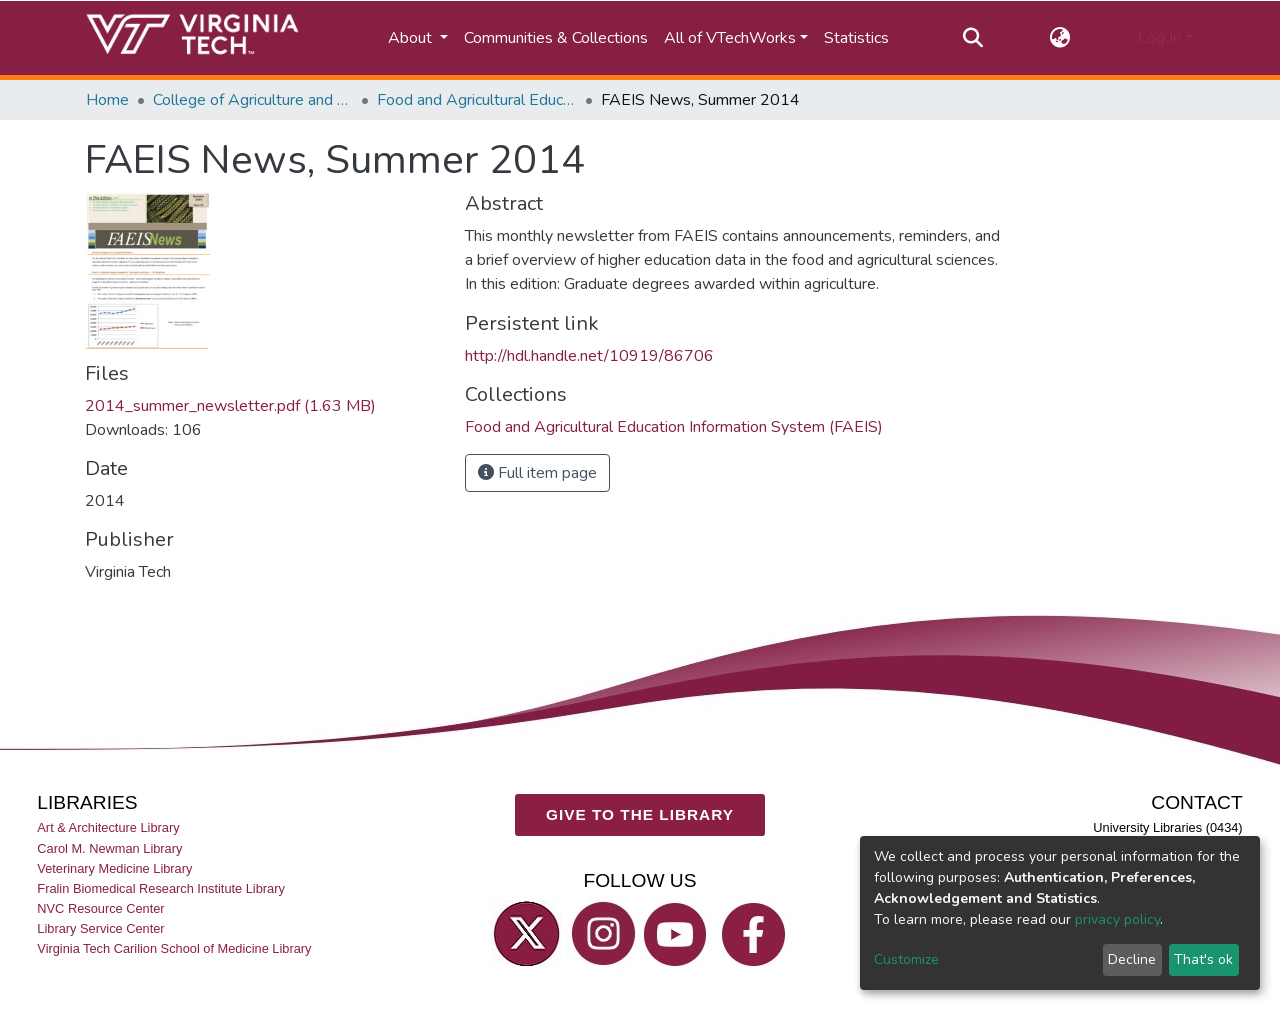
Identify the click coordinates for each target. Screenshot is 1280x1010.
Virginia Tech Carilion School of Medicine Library (174, 948)
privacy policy (1117, 919)
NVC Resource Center (100, 908)
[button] (1060, 38)
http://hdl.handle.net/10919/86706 (589, 356)
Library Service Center (100, 928)
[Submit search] (972, 38)
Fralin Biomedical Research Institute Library (161, 887)
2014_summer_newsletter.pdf (230, 406)
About (412, 38)
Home (107, 100)
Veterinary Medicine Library (114, 867)
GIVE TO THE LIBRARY (640, 814)
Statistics (856, 38)
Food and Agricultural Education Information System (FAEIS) (477, 100)
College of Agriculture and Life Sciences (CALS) (253, 100)
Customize (906, 959)
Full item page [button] (537, 473)
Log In (1159, 38)
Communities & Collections (556, 38)
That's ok (1203, 959)
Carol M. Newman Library (109, 847)
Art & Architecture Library (108, 827)
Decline (1132, 959)
